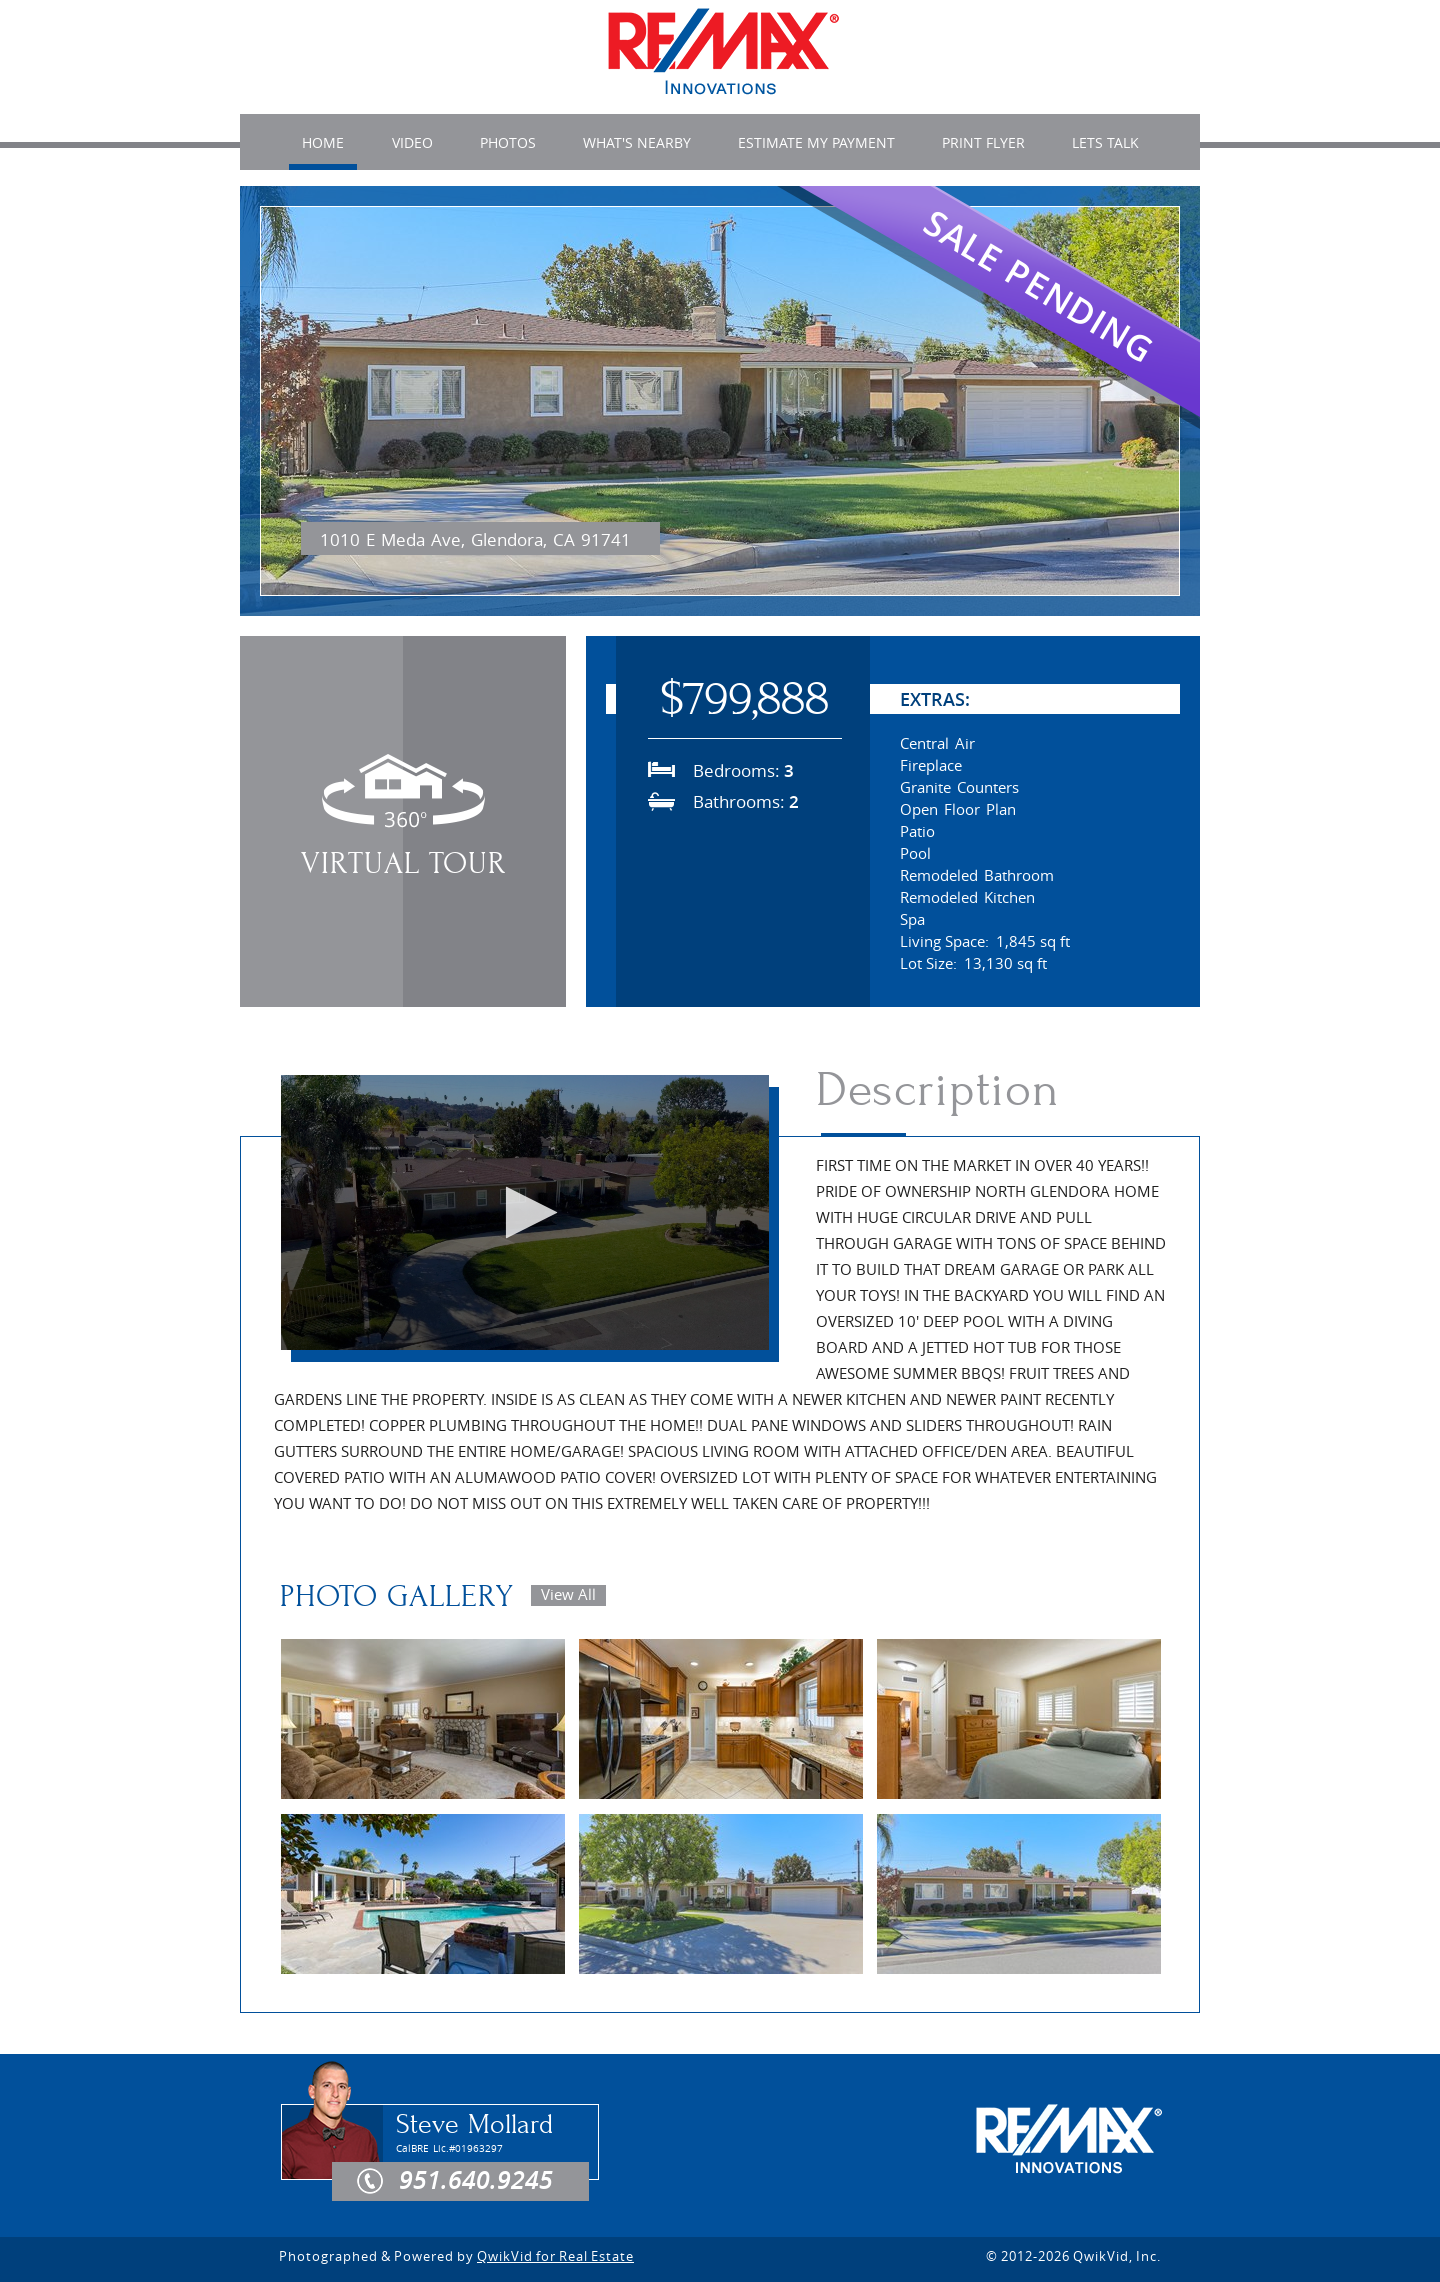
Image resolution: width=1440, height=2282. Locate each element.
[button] (525, 1212)
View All (568, 1594)
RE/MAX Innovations (1069, 2140)
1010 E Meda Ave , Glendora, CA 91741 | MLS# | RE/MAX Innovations (723, 53)
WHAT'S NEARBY (637, 143)
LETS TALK (1105, 143)
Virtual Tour (403, 863)
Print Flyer (983, 143)
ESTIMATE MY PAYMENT (816, 143)
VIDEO (412, 143)
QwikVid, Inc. (1117, 2256)
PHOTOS (508, 143)
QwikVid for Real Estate (555, 2256)
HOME (323, 143)
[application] (525, 1212)
